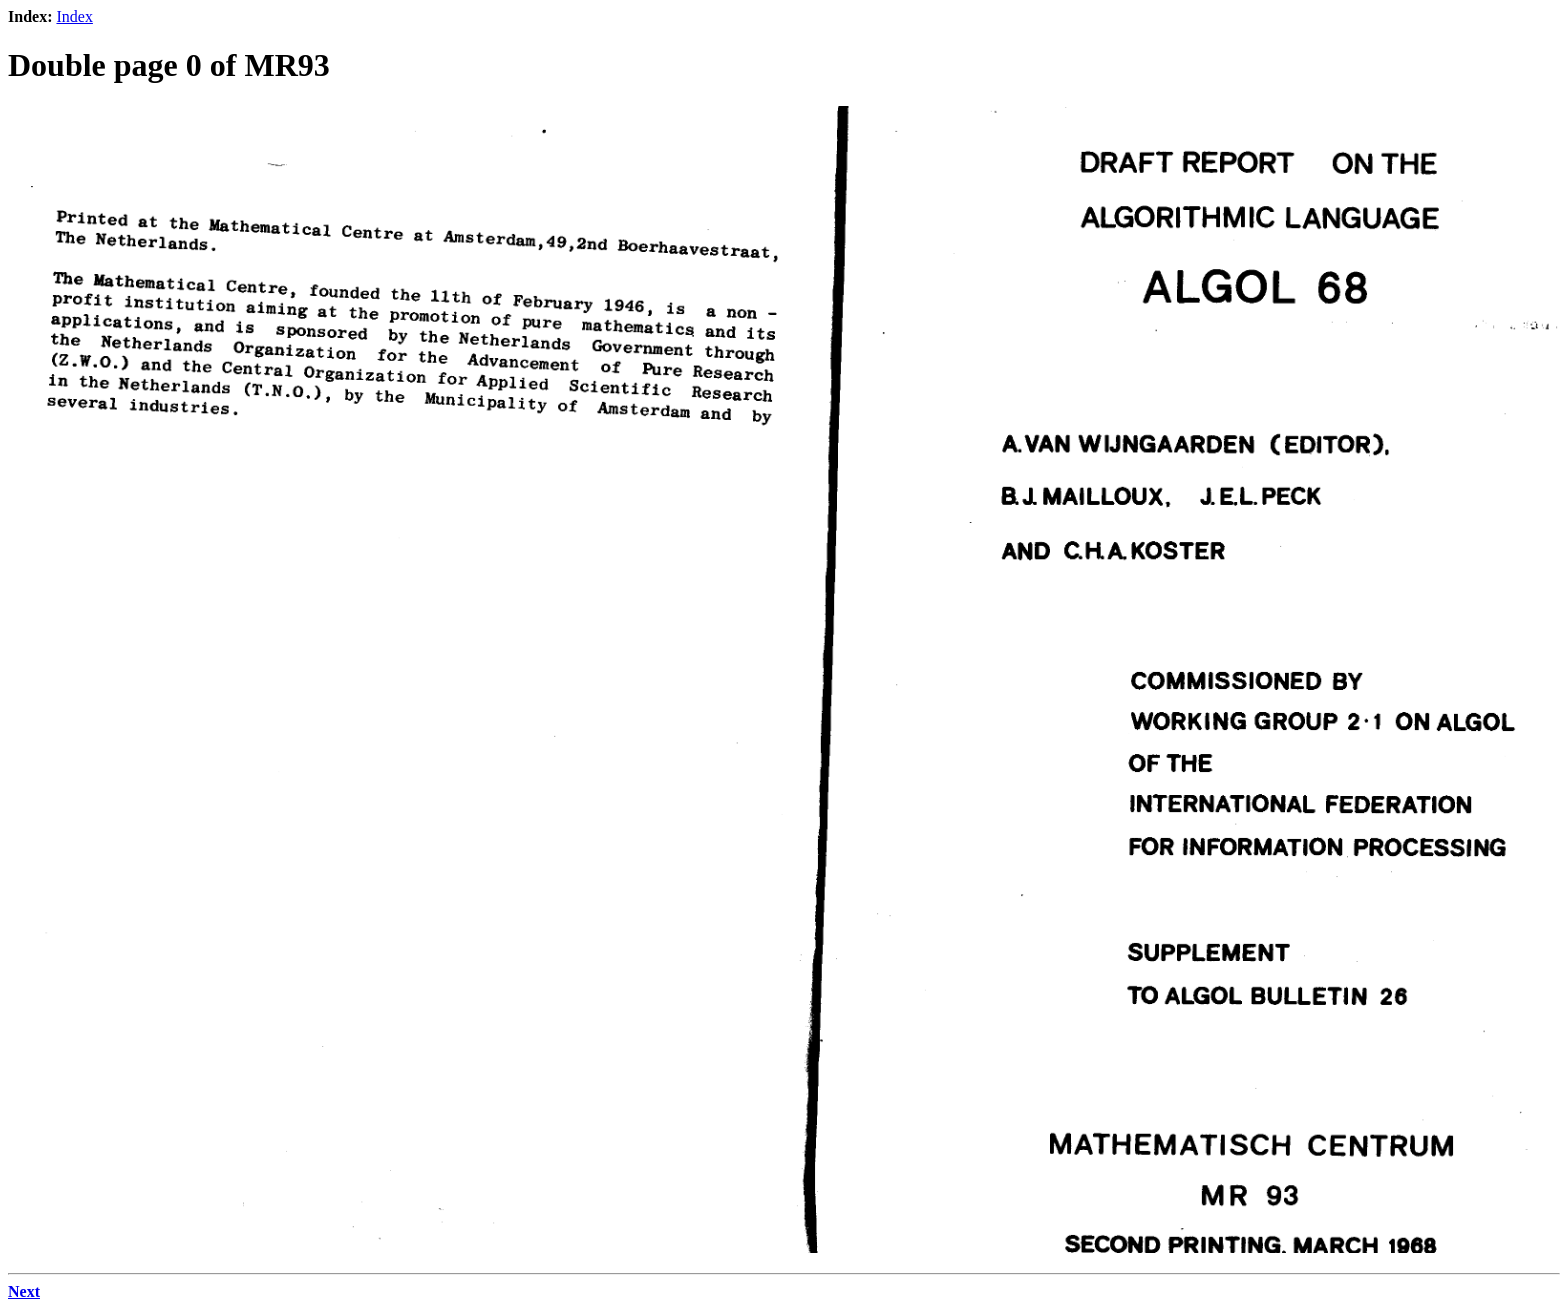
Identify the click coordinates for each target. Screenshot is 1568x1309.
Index (74, 16)
